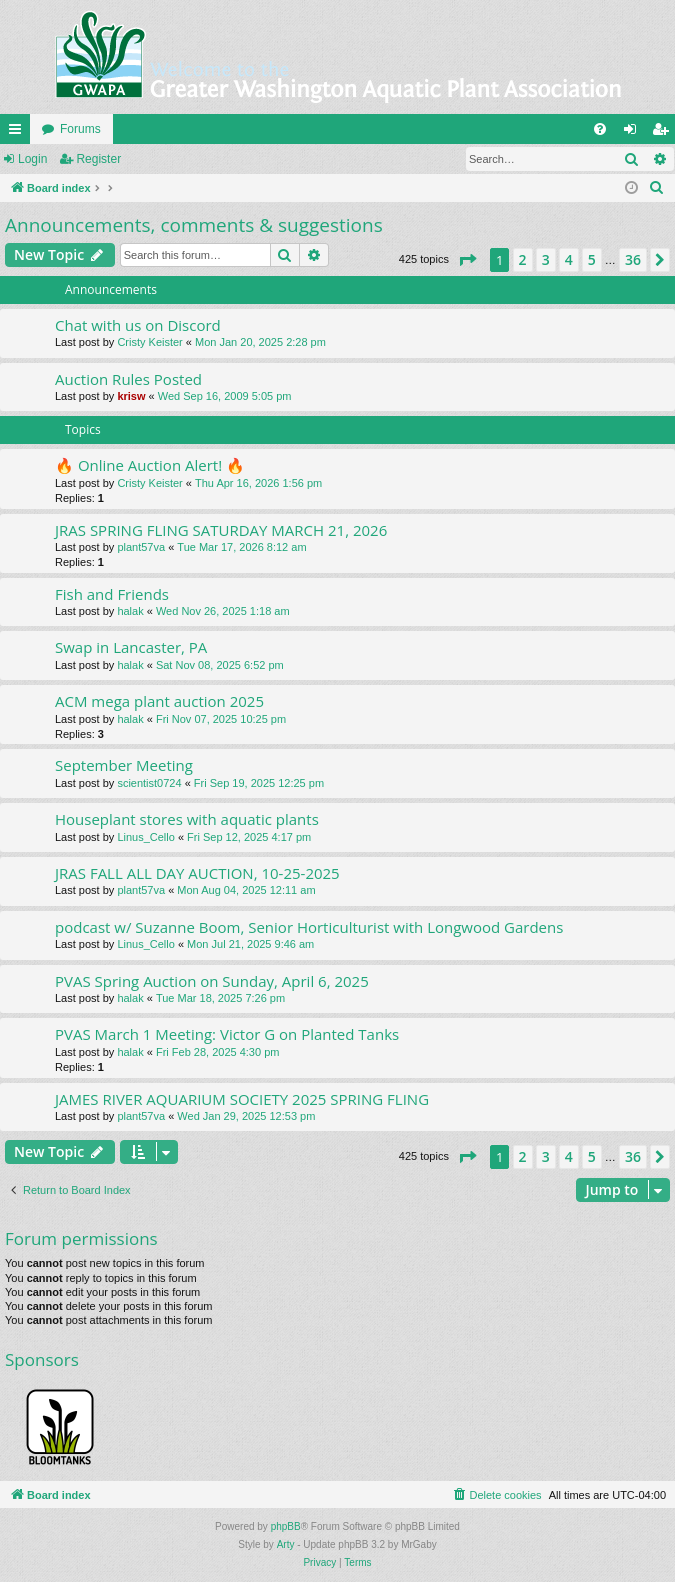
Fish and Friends (112, 594)
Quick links (19, 133)
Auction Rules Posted (128, 379)
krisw (131, 396)
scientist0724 (149, 783)
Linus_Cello (145, 837)
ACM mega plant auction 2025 (159, 701)
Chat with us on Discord (138, 325)
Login (32, 159)
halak (130, 611)
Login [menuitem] (634, 133)
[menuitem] (600, 129)
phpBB (286, 1526)
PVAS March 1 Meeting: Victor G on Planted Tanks (227, 1034)
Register (98, 159)
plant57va (141, 547)
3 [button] (546, 259)
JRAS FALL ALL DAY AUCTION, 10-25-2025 (197, 873)
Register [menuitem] (664, 133)
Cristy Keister (149, 342)
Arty (286, 1544)
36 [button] (633, 259)
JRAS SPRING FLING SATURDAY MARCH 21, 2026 (221, 530)
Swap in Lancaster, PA (131, 647)
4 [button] (569, 259)
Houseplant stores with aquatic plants (187, 819)
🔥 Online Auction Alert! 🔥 (150, 465)
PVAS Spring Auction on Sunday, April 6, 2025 (212, 981)
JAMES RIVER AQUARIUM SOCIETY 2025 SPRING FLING (242, 1099)
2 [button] (523, 259)
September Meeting (124, 765)
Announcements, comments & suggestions (194, 225)
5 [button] (592, 259)
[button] (467, 260)
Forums (80, 129)
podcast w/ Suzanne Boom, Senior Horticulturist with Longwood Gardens (309, 927)
